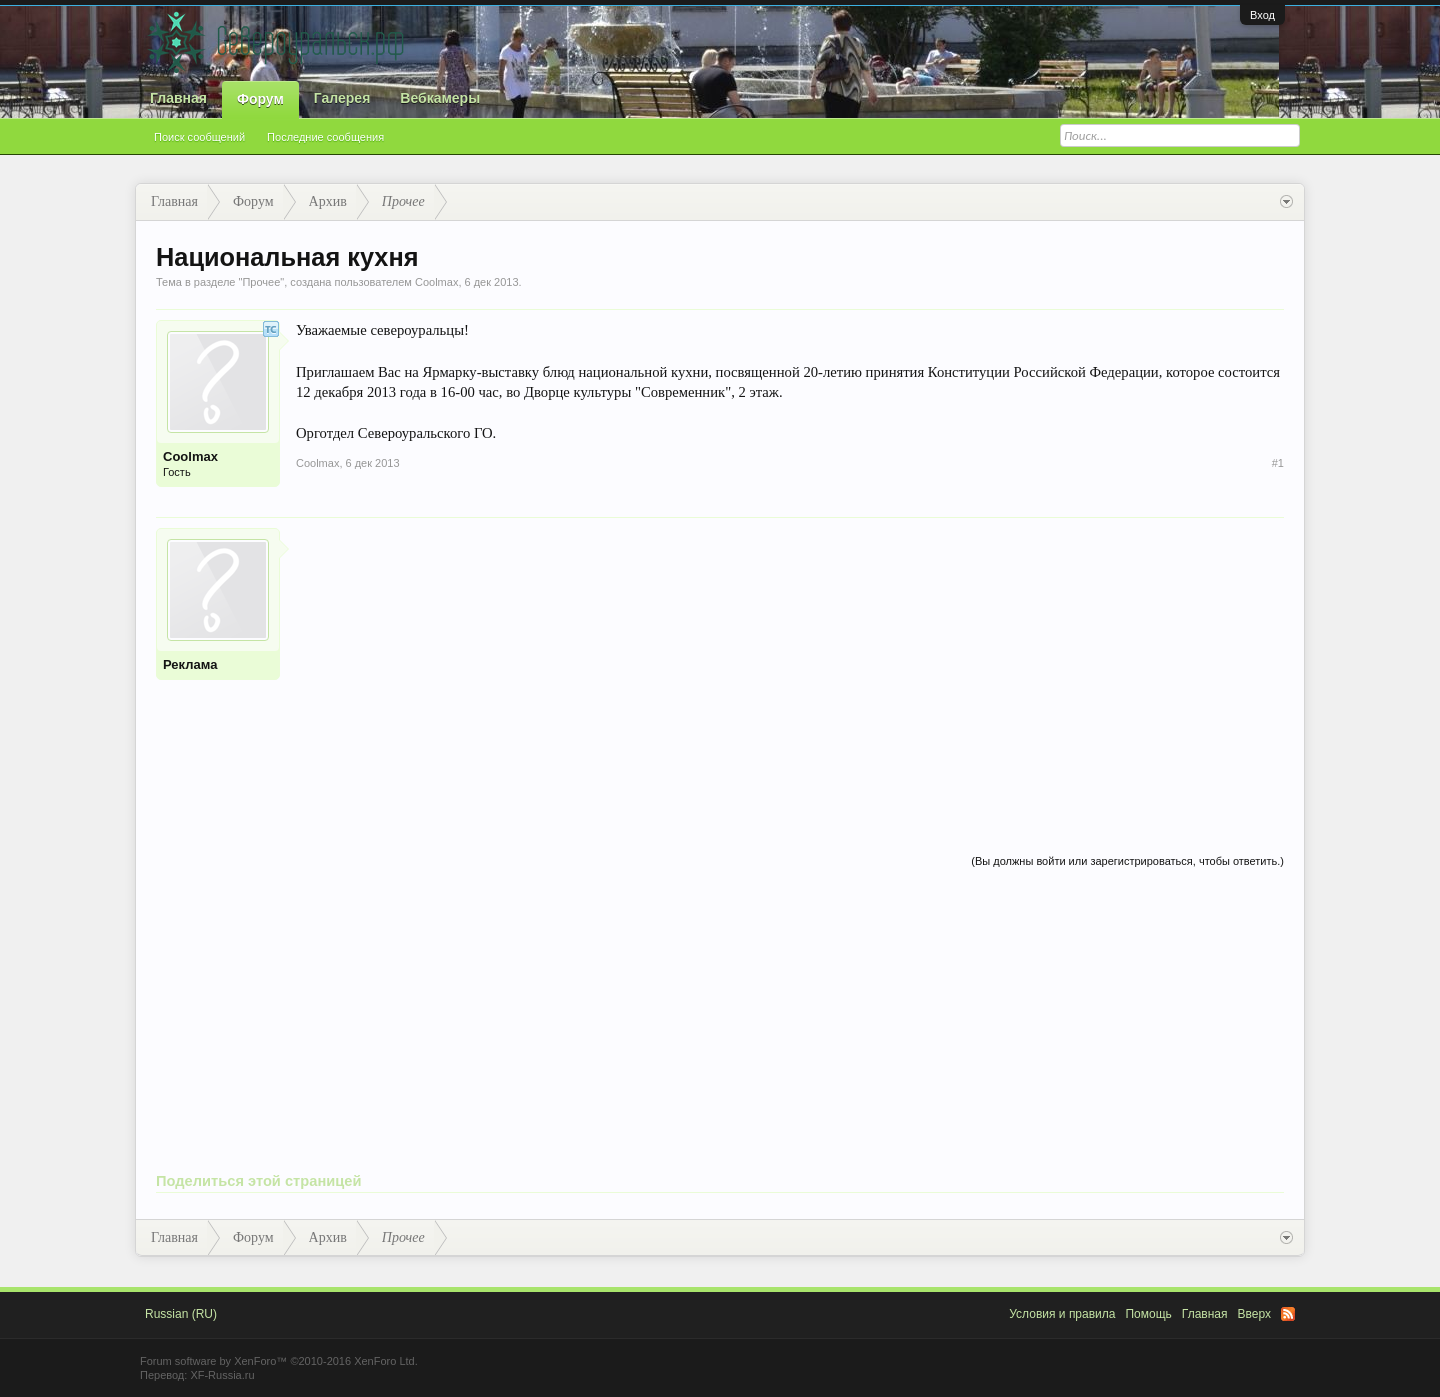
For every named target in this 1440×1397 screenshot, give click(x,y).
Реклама (190, 664)
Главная (178, 98)
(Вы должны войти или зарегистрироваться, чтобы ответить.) (1127, 861)
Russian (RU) (181, 1314)
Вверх (1254, 1314)
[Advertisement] (790, 668)
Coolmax (436, 282)
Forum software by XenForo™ (279, 1361)
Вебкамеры (440, 98)
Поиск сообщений (199, 137)
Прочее (261, 282)
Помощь (1148, 1314)
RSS (1288, 1314)
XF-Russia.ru (222, 1375)
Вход (1262, 15)
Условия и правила (1062, 1314)
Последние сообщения (325, 137)
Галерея (342, 98)
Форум (260, 99)
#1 (1278, 463)
